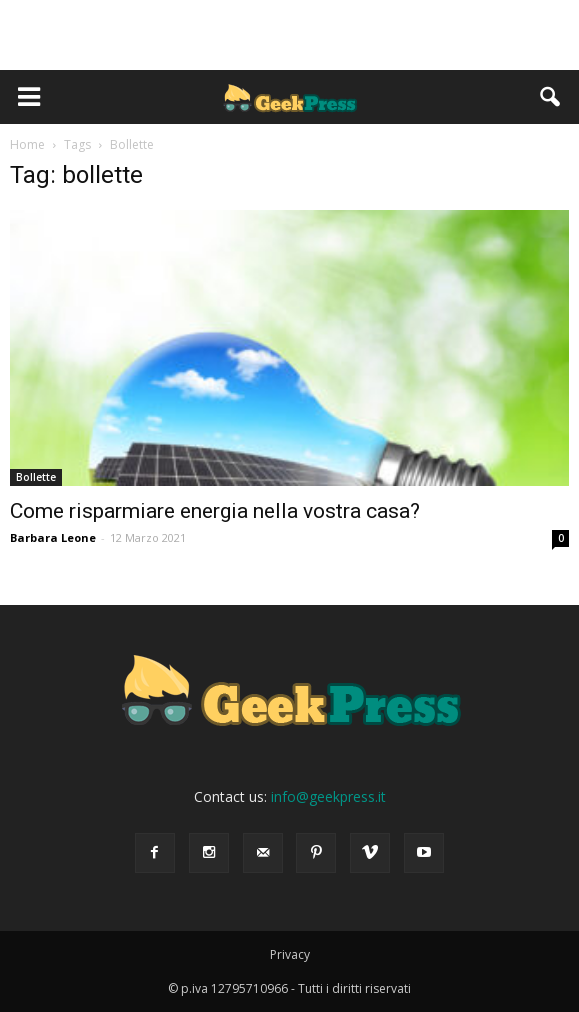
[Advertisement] (290, 35)
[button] (551, 97)
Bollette (36, 477)
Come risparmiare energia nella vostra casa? (215, 511)
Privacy (290, 954)
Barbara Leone (53, 537)
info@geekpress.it (328, 796)
